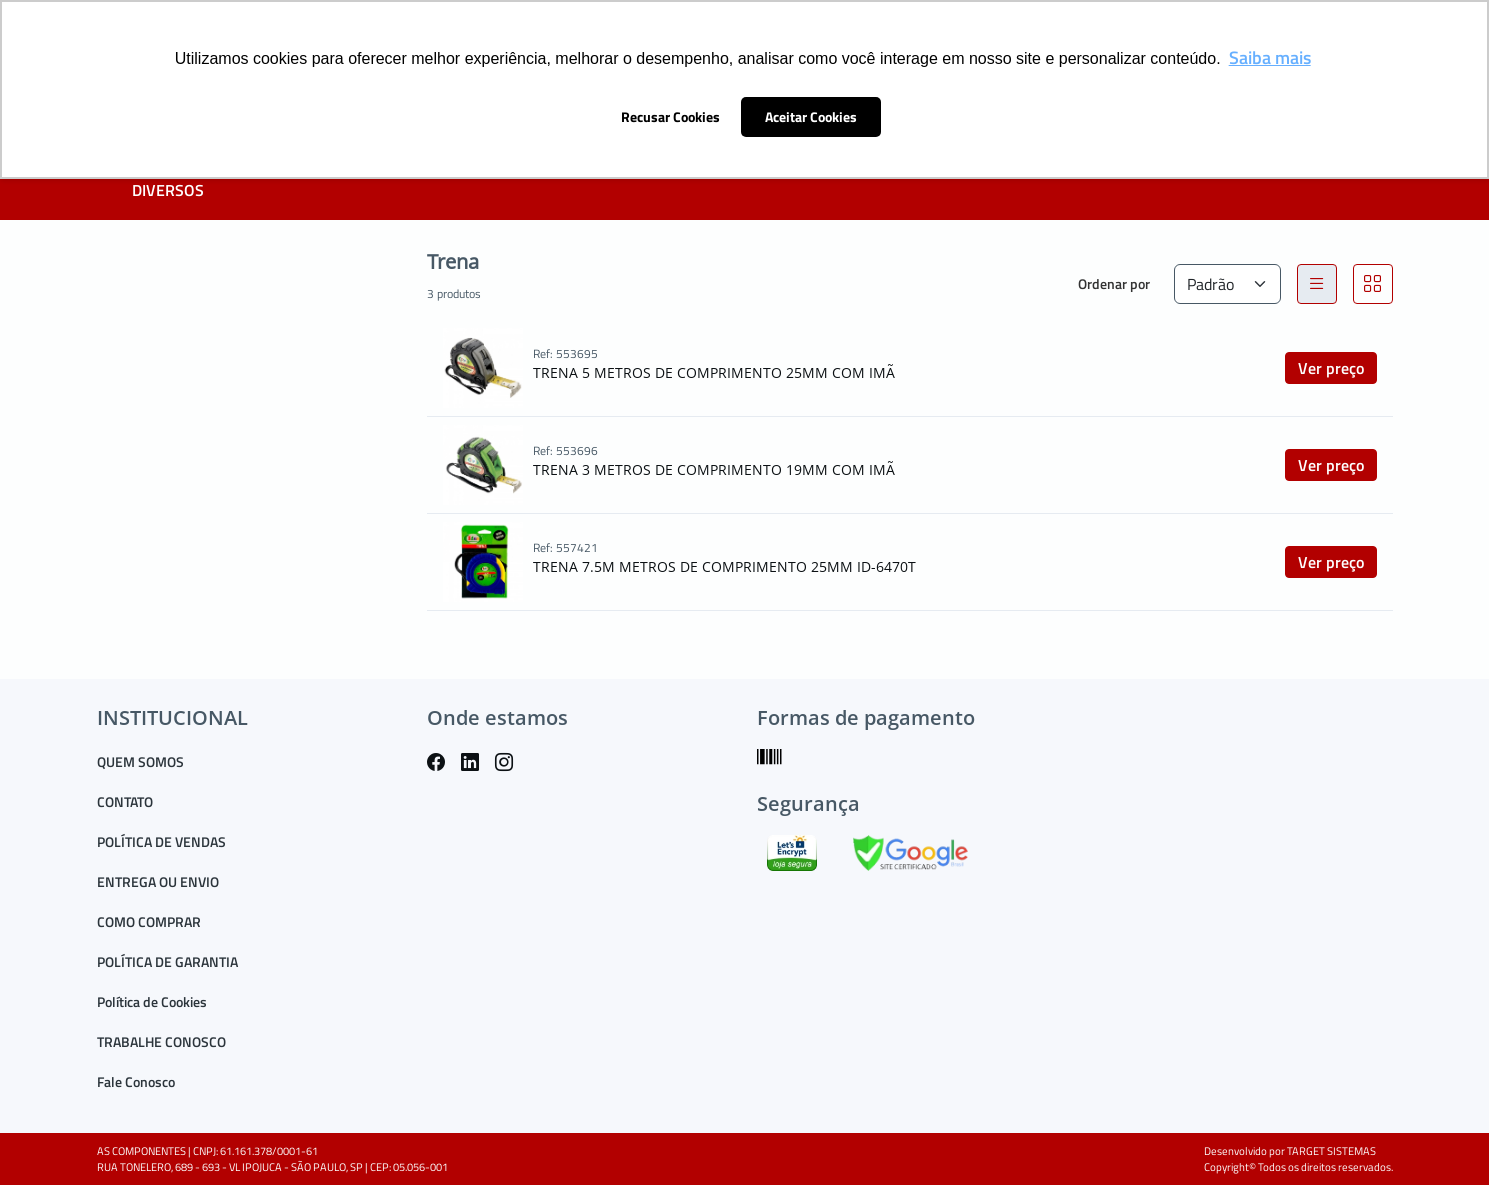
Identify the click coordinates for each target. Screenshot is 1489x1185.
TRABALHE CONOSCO (161, 1041)
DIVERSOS (168, 190)
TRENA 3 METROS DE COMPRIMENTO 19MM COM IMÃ (714, 469)
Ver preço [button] (1331, 368)
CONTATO (125, 801)
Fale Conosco (136, 1081)
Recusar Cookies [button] (670, 117)
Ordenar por (1114, 283)
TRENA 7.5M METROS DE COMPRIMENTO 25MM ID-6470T (724, 566)
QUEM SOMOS (140, 761)
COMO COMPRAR (149, 921)
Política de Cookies (152, 1001)
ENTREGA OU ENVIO (158, 881)
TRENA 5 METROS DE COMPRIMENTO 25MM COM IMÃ (714, 372)
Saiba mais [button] (1270, 57)
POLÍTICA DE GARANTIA (167, 961)
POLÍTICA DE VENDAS (161, 841)
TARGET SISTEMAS (1331, 1151)
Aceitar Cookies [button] (811, 117)
